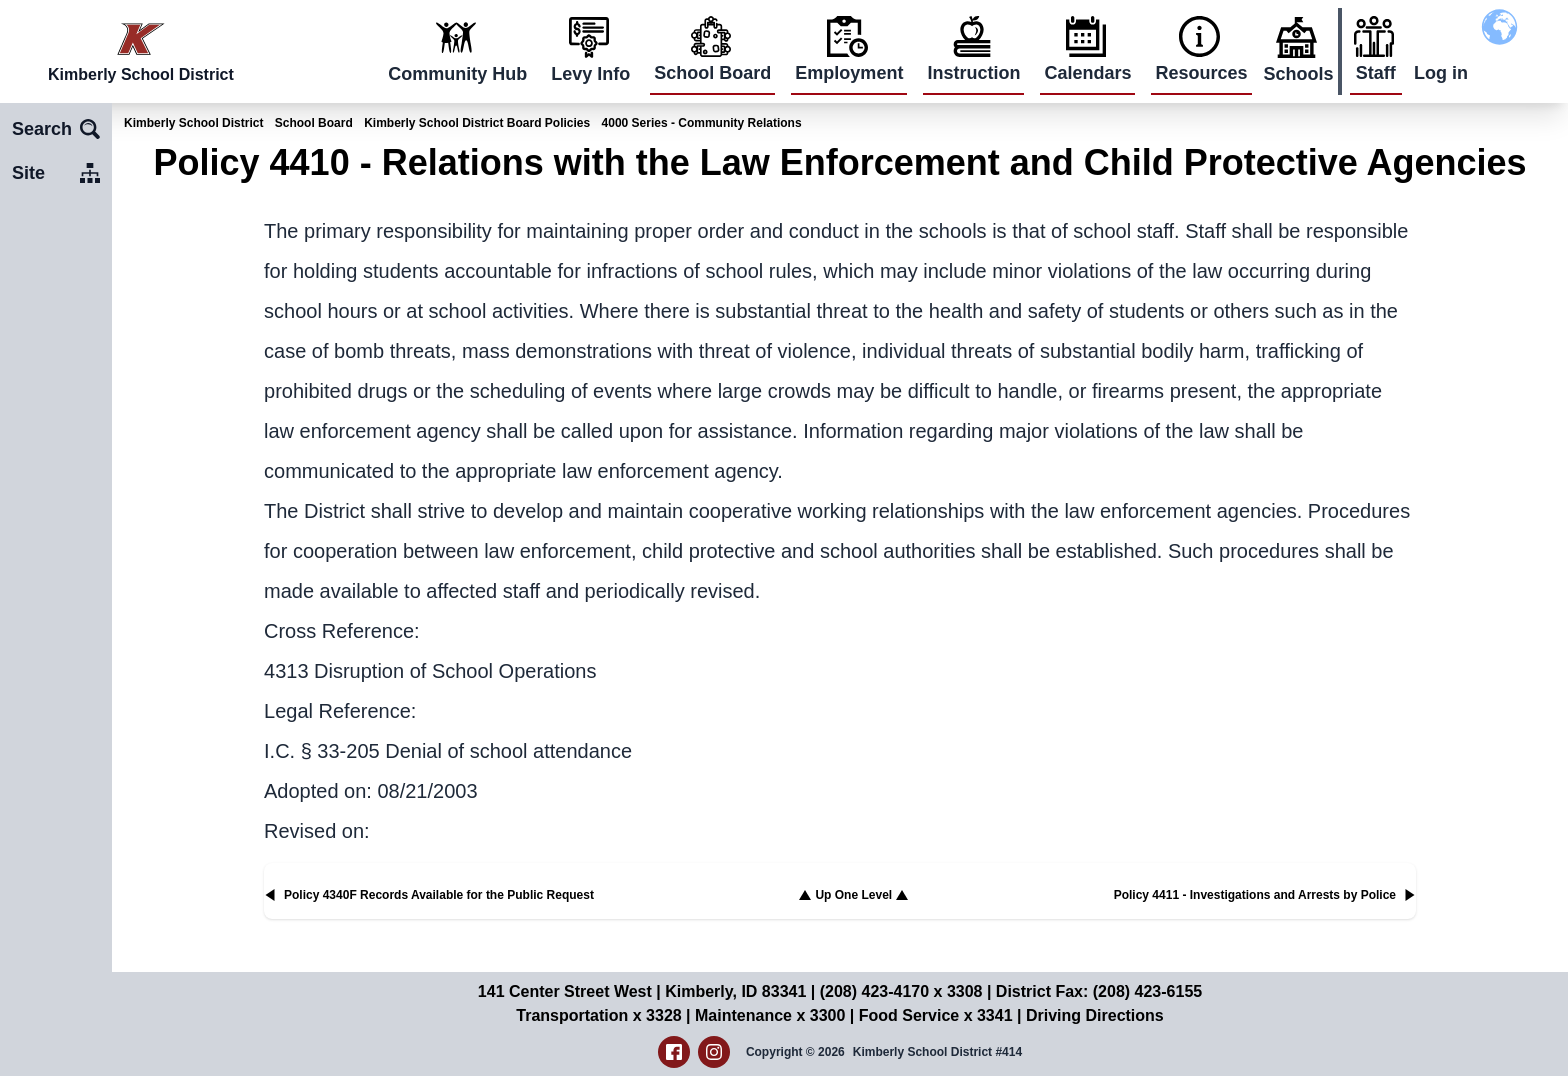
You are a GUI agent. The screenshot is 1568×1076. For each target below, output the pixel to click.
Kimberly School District (193, 123)
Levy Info (590, 74)
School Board (712, 73)
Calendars (1087, 73)
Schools (1299, 74)
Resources (1201, 73)
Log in (1441, 73)
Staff (1376, 73)
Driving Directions (1095, 1015)
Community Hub (457, 74)
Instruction (973, 73)
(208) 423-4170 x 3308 (901, 991)
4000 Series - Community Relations (702, 123)
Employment (849, 73)
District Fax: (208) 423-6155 (1099, 991)
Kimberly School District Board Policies (477, 123)
